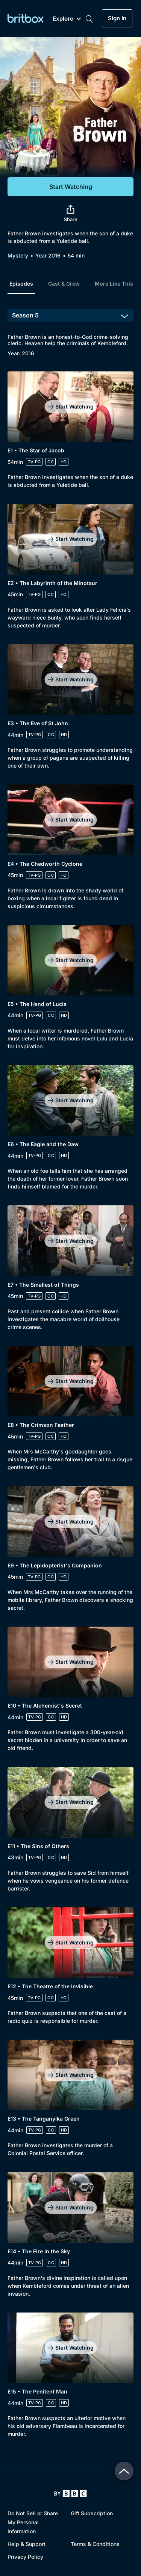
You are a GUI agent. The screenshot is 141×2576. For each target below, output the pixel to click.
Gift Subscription (92, 2513)
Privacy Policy (25, 2557)
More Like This (114, 283)
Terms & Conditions (95, 2544)
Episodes (21, 283)
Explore (67, 19)
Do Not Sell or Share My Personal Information (33, 2522)
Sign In (117, 18)
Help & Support (26, 2544)
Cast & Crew (64, 283)
